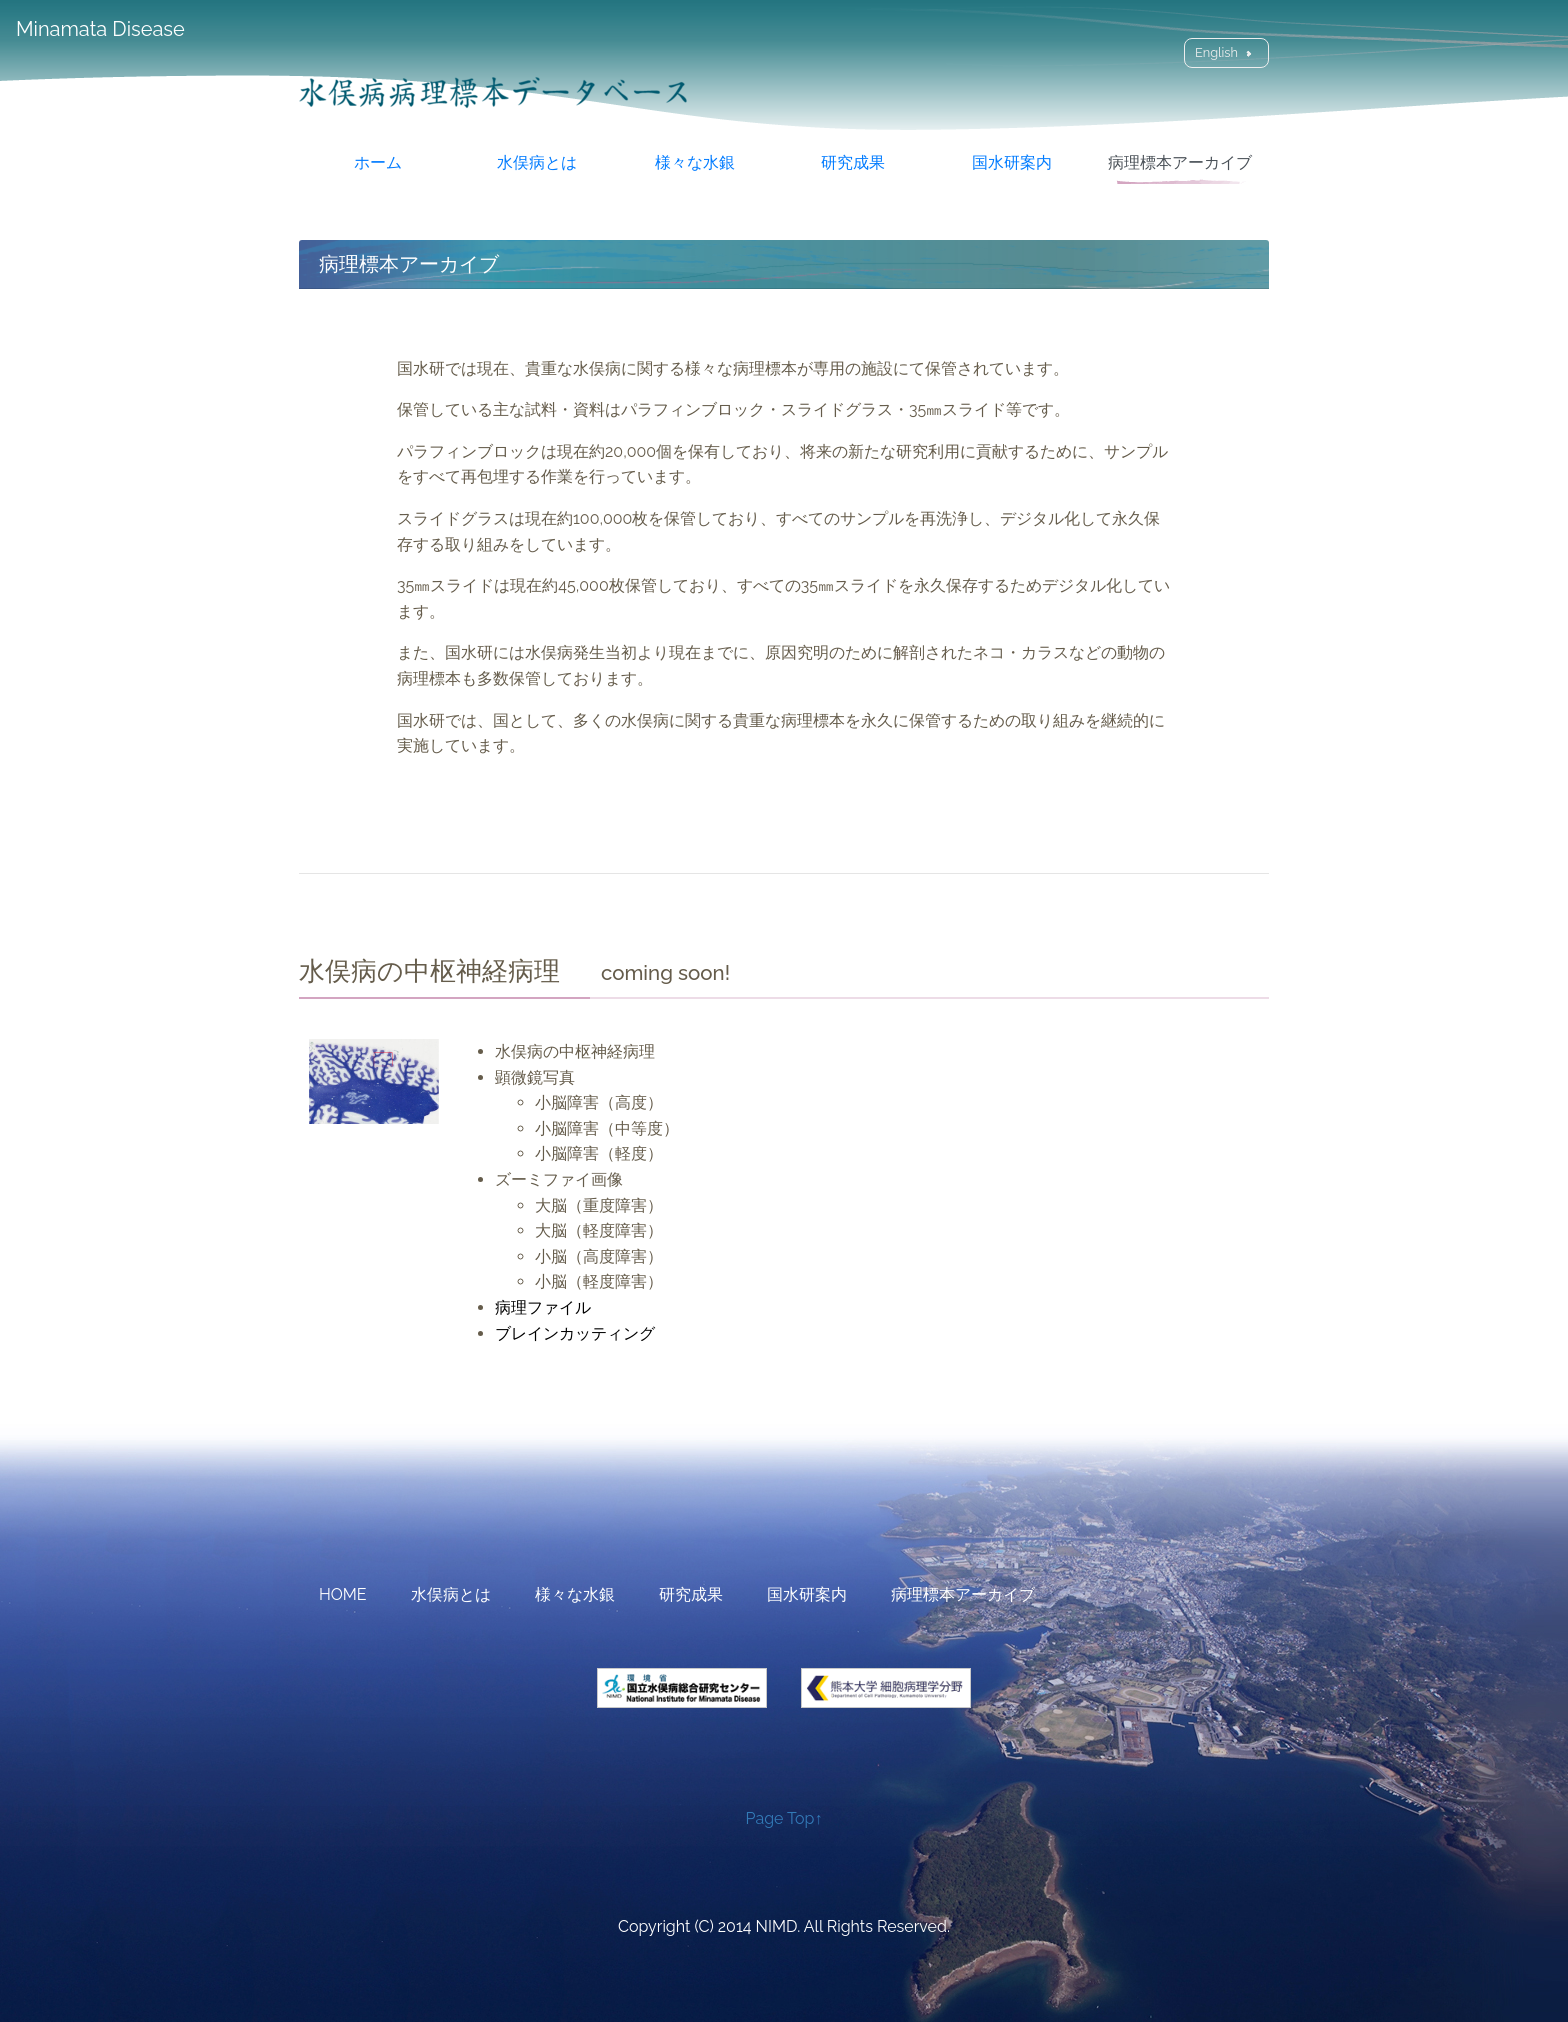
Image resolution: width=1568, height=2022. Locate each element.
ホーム (378, 162)
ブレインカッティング (575, 1333)
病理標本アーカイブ (1180, 162)
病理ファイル (543, 1307)
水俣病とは (537, 162)
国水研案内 (1012, 162)
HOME (343, 1594)
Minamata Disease (100, 29)
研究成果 (853, 162)
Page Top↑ (784, 1818)
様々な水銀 (695, 162)
